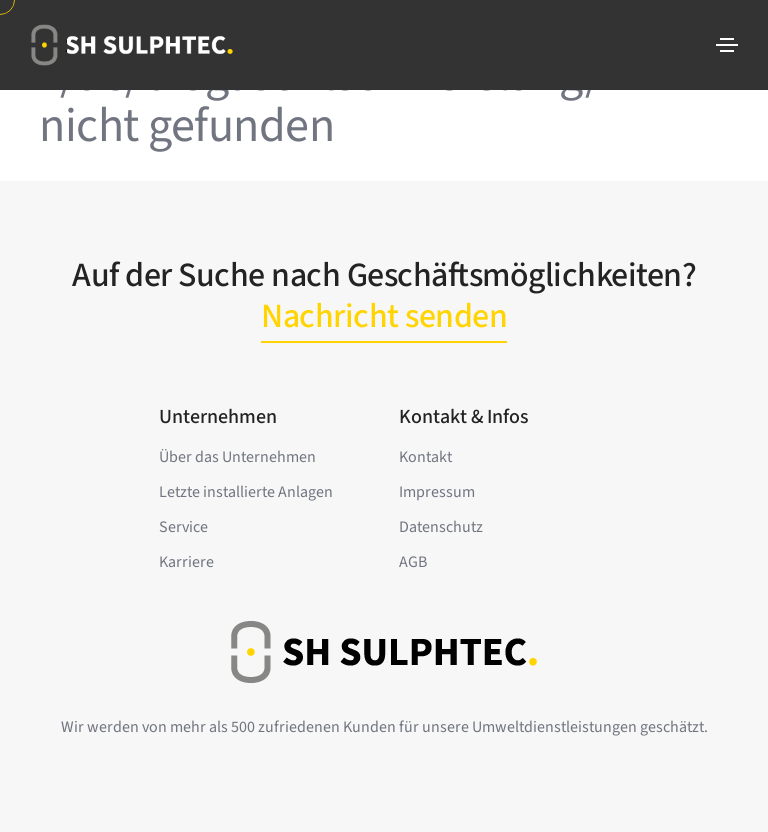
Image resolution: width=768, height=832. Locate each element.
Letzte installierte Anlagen (246, 492)
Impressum (437, 492)
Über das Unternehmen (237, 457)
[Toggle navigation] (727, 45)
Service (183, 527)
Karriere (186, 562)
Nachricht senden (384, 316)
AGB (413, 562)
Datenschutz (441, 527)
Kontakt (425, 457)
